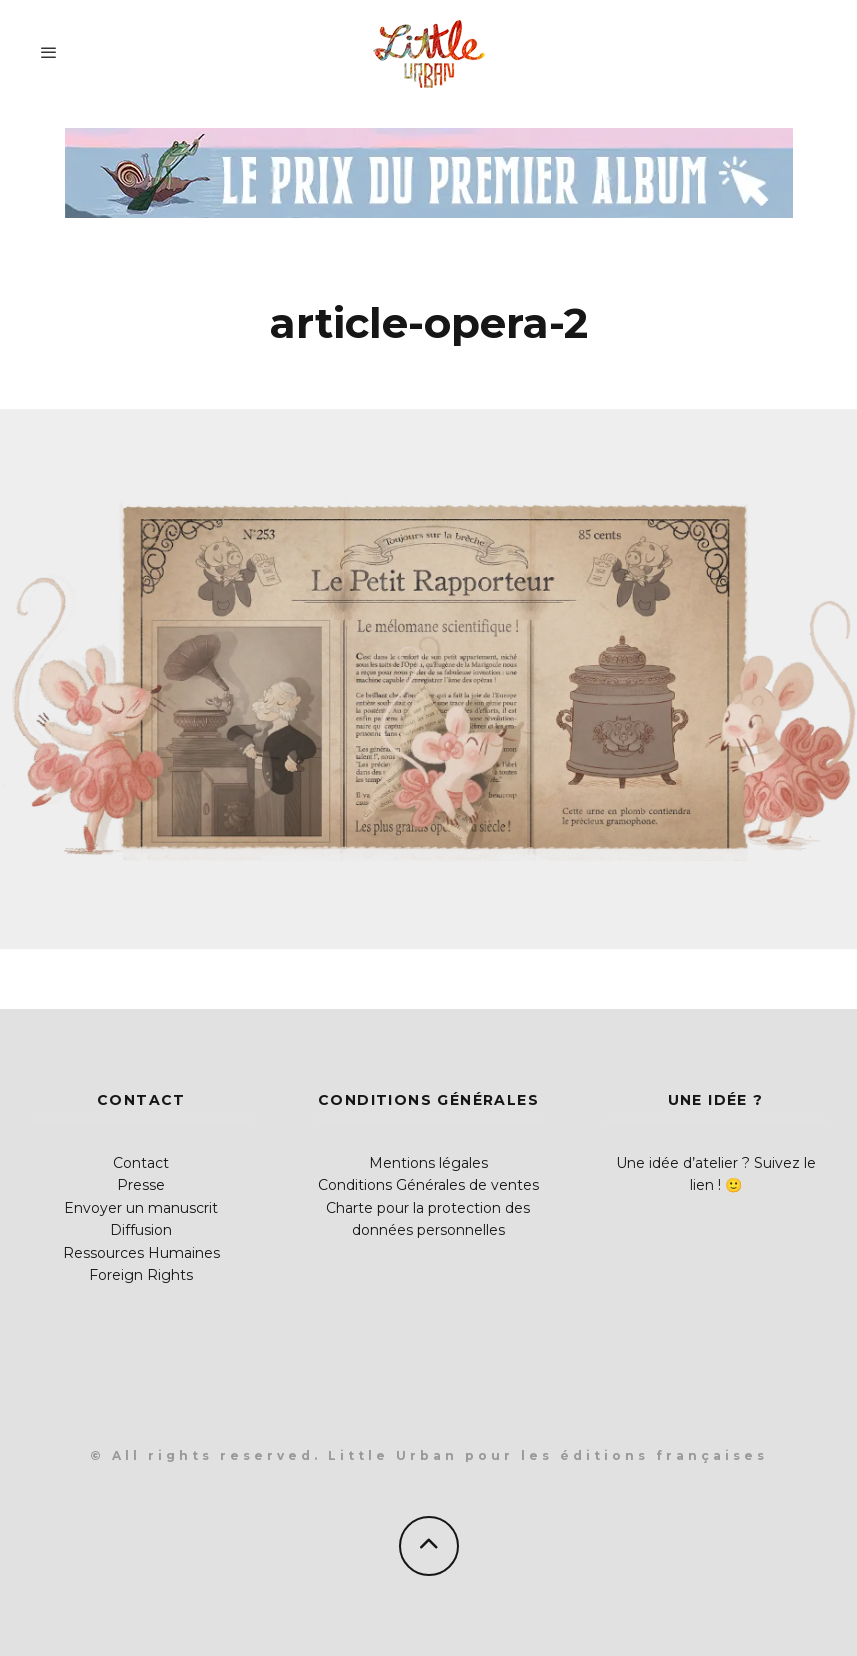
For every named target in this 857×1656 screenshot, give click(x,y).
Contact (141, 1163)
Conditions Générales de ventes (428, 1185)
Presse (141, 1185)
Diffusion (141, 1230)
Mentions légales (428, 1163)
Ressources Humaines (141, 1253)
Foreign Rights (141, 1275)
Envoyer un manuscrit (141, 1208)
